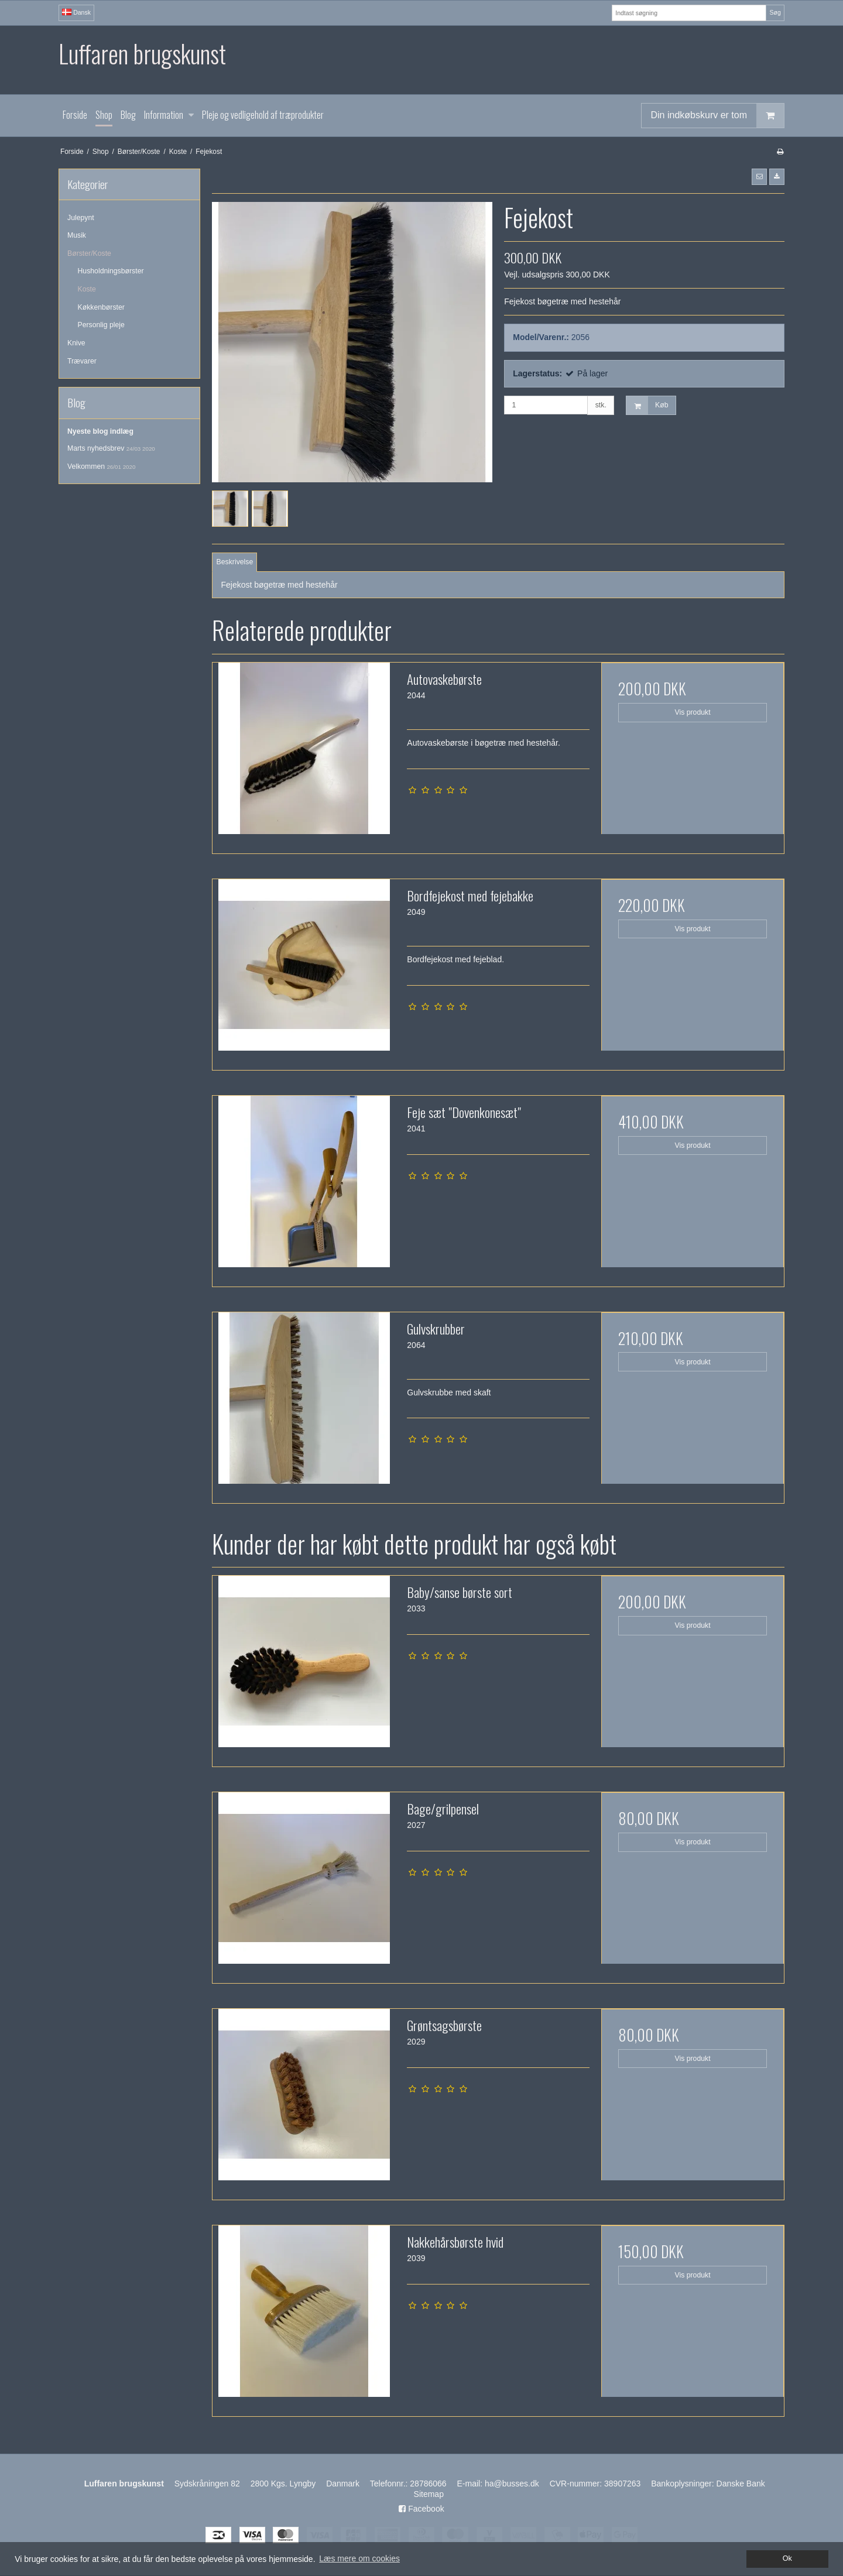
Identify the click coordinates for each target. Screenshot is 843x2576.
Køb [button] (647, 405)
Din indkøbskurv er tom (717, 116)
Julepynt (80, 218)
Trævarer (82, 361)
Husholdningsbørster (111, 271)
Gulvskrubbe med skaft (449, 1392)
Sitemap (429, 2494)
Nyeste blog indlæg (100, 431)
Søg (774, 12)
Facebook (421, 2508)
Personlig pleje (101, 325)
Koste (87, 289)
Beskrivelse (235, 562)
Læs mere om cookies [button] (359, 2558)
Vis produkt (693, 712)
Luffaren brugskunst (142, 53)
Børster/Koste (89, 253)
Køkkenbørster (101, 307)
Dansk (76, 12)
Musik (76, 235)
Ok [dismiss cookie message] (787, 2558)
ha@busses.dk (512, 2483)
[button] (759, 177)
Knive (76, 343)
